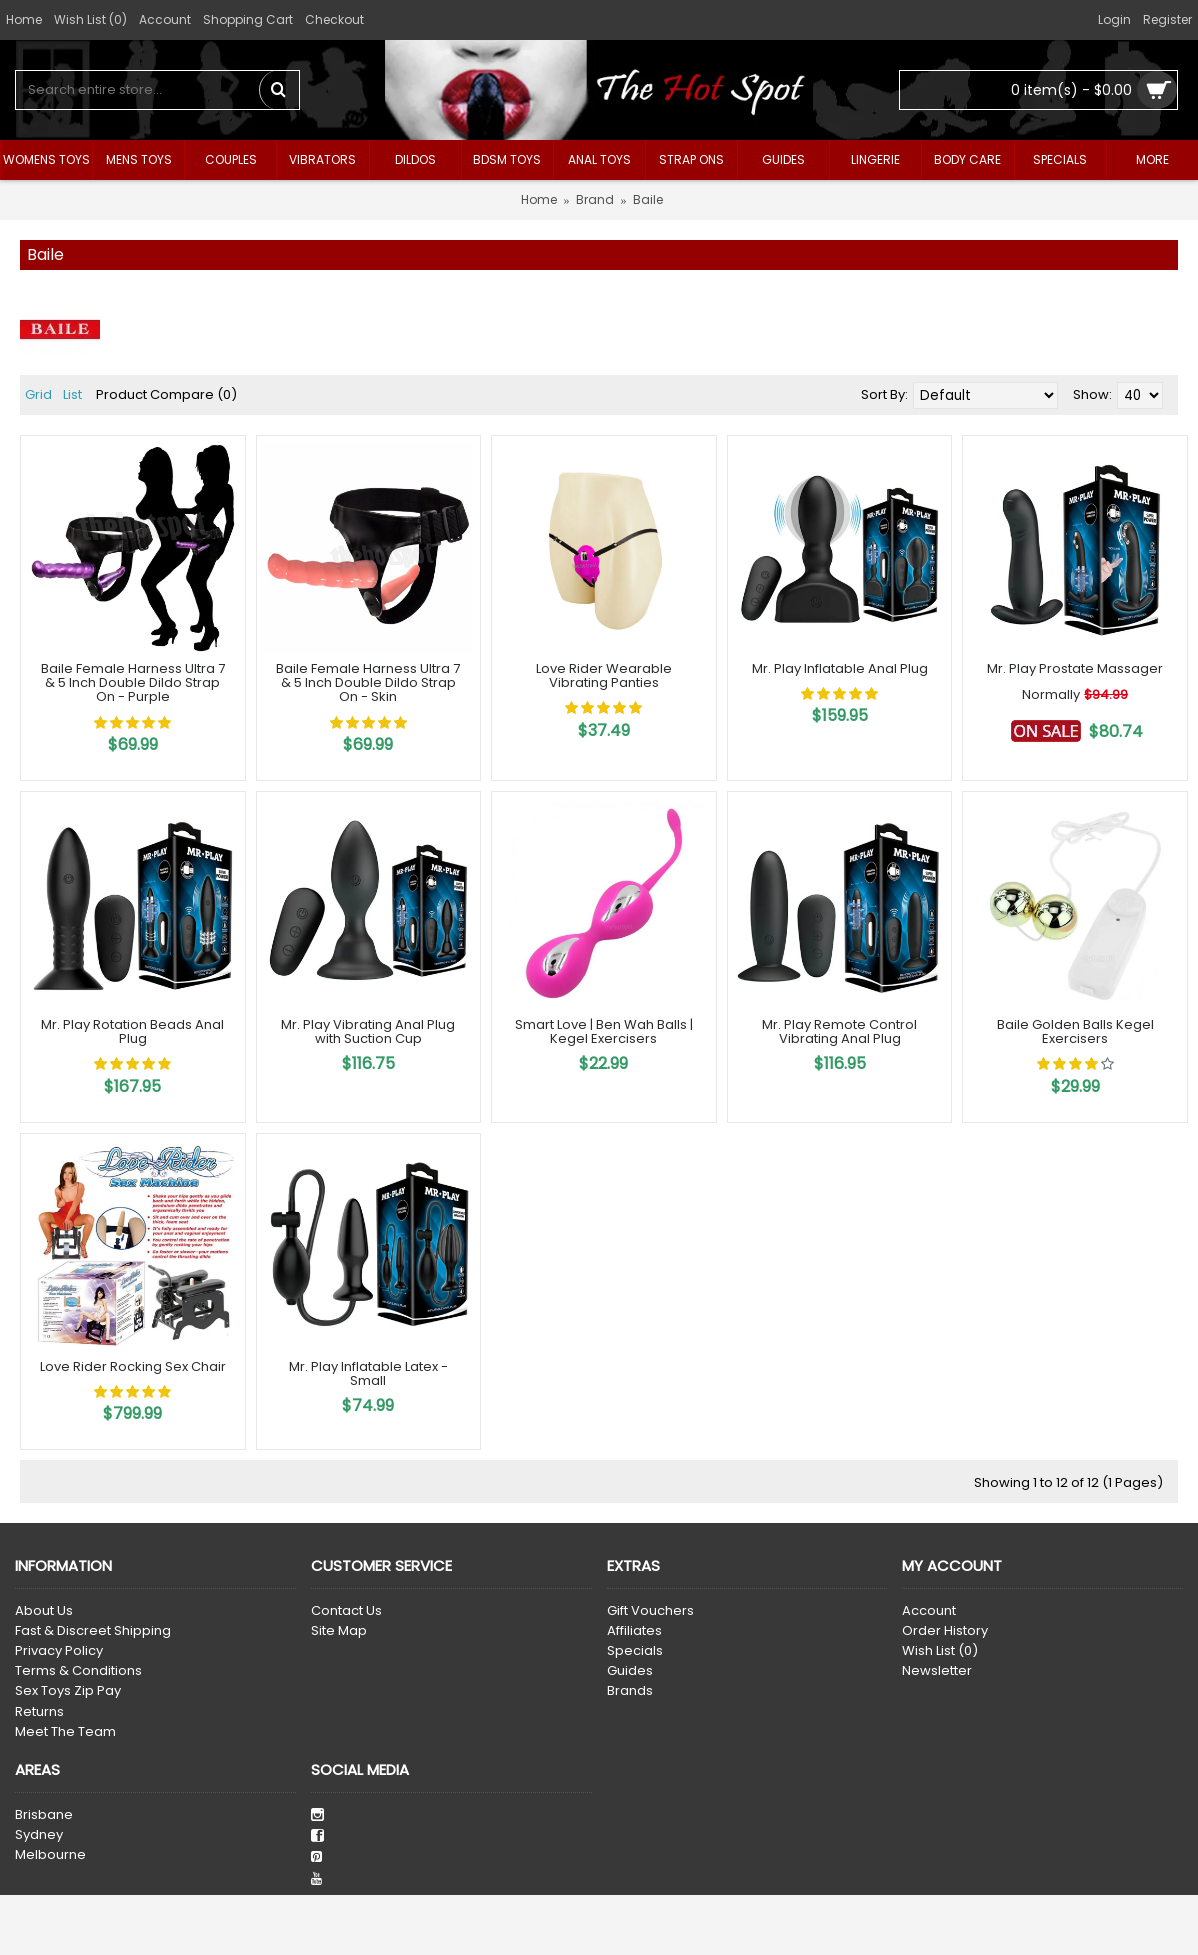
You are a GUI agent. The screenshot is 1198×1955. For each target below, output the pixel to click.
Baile (648, 199)
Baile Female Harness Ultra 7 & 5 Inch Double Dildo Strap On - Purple (133, 683)
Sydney (39, 1835)
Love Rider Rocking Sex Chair (133, 1366)
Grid (38, 394)
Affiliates (634, 1631)
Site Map (339, 1631)
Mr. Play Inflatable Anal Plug (840, 668)
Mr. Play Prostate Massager (1075, 668)
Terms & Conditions (78, 1671)
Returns (39, 1712)
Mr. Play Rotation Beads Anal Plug (132, 1031)
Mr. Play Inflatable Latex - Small (368, 1373)
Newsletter (937, 1671)
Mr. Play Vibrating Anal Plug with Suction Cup (368, 1031)
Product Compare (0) (166, 394)
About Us (44, 1611)
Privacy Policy (59, 1651)
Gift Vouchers (650, 1611)
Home (539, 199)
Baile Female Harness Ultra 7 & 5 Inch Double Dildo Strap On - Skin (368, 683)
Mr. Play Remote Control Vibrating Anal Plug (839, 1031)
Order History (945, 1631)
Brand (595, 199)
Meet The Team (65, 1732)
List (72, 394)
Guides (630, 1671)
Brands (630, 1691)
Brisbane (44, 1815)
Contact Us (346, 1611)
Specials (635, 1651)
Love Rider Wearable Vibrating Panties (604, 675)
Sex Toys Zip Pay (68, 1691)
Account (929, 1611)
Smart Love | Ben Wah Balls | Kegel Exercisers (604, 1031)
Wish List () (940, 1651)
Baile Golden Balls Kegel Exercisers (1075, 1031)
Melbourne (50, 1855)
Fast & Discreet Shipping (93, 1631)
